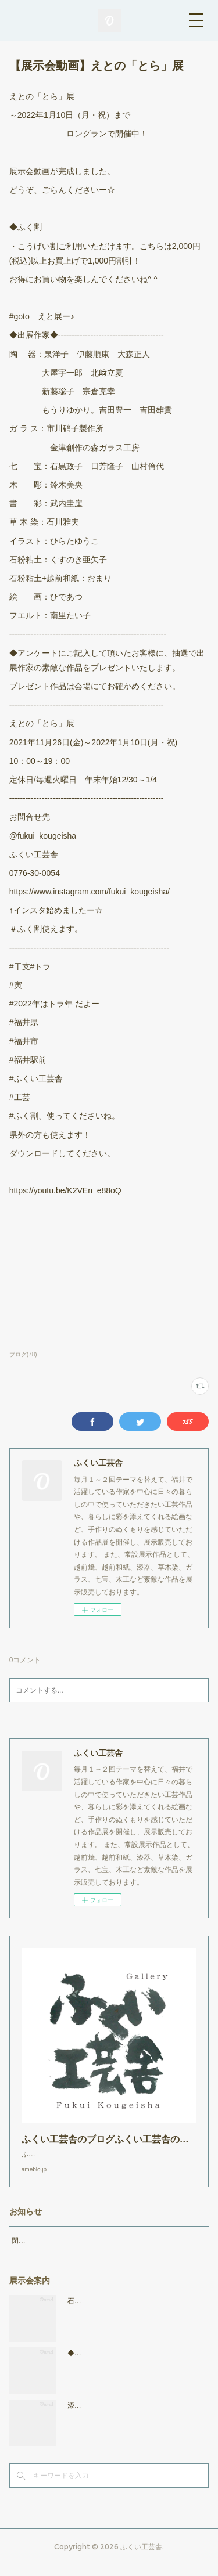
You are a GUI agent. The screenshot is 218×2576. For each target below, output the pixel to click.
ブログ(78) (23, 1354)
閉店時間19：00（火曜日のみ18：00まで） (79, 2252)
